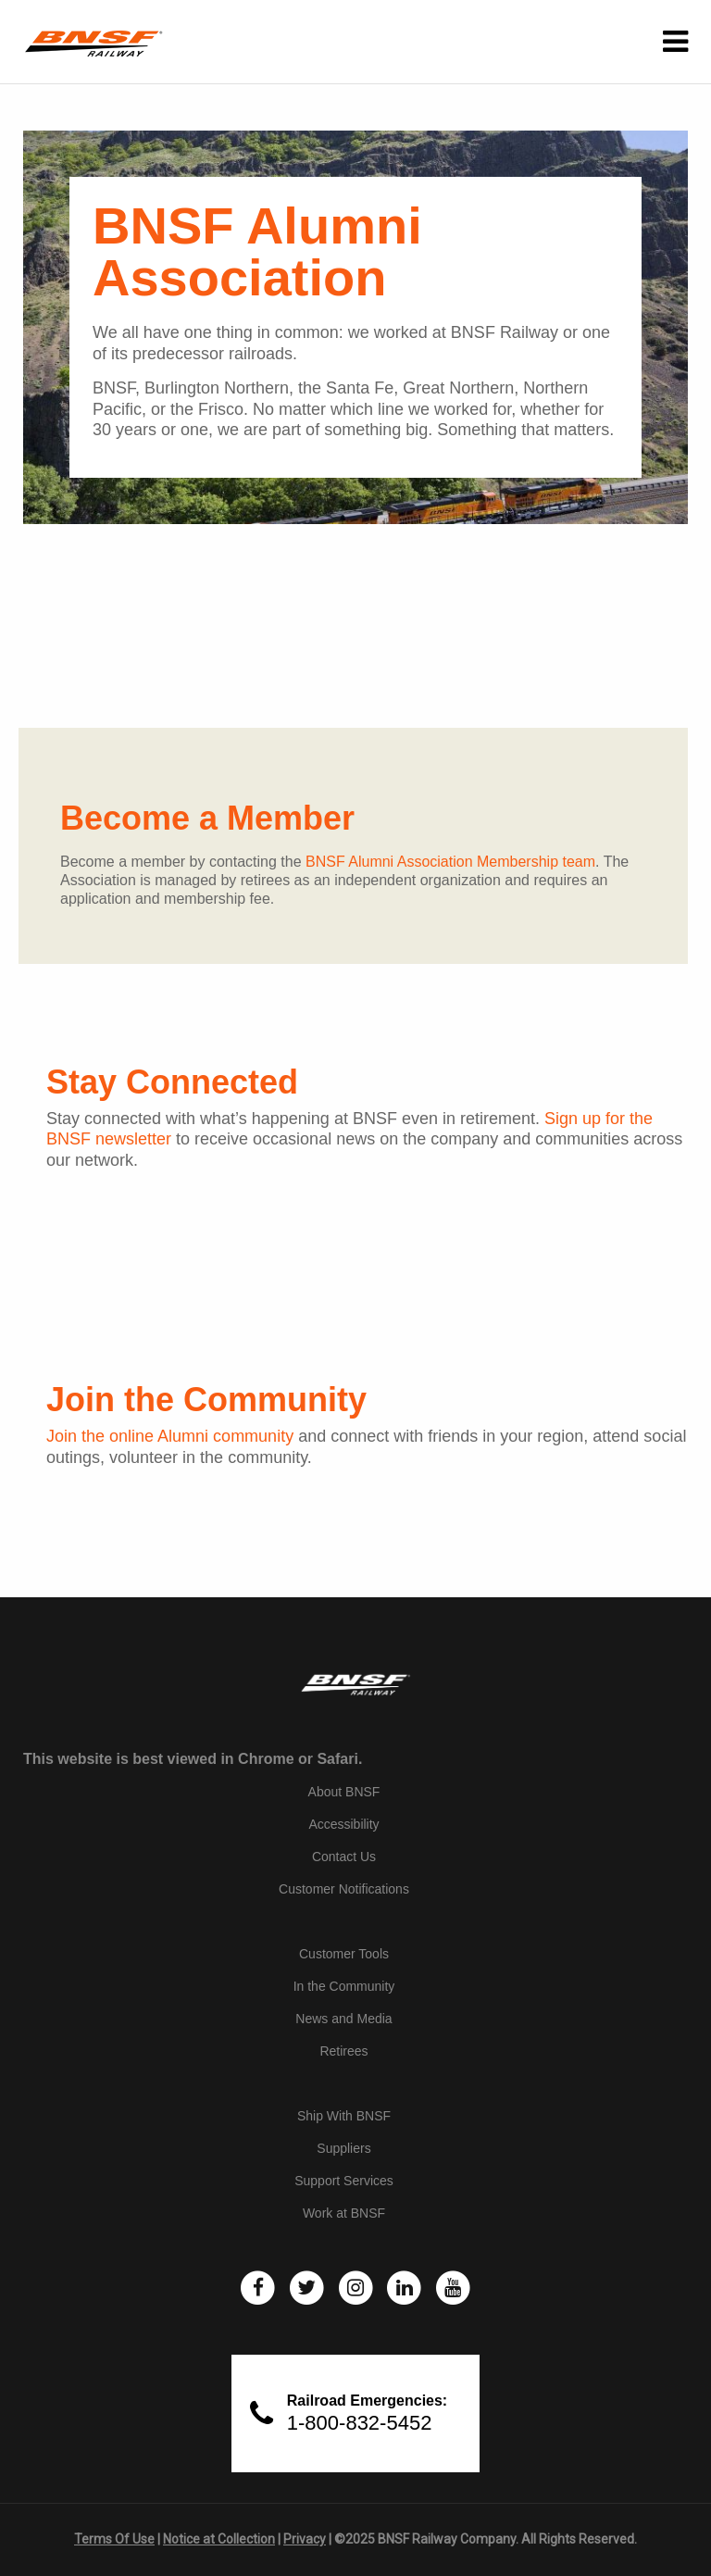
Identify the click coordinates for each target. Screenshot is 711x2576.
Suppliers (343, 2148)
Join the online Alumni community (169, 1436)
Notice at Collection (219, 2539)
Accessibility (343, 1824)
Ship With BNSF (344, 2115)
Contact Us (344, 1856)
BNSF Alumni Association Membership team (450, 861)
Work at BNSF (344, 2213)
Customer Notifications (344, 1889)
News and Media (343, 2018)
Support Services (343, 2180)
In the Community (344, 1986)
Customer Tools (344, 1953)
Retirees (343, 2051)
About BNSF (344, 1791)
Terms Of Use (114, 2539)
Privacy (304, 2539)
